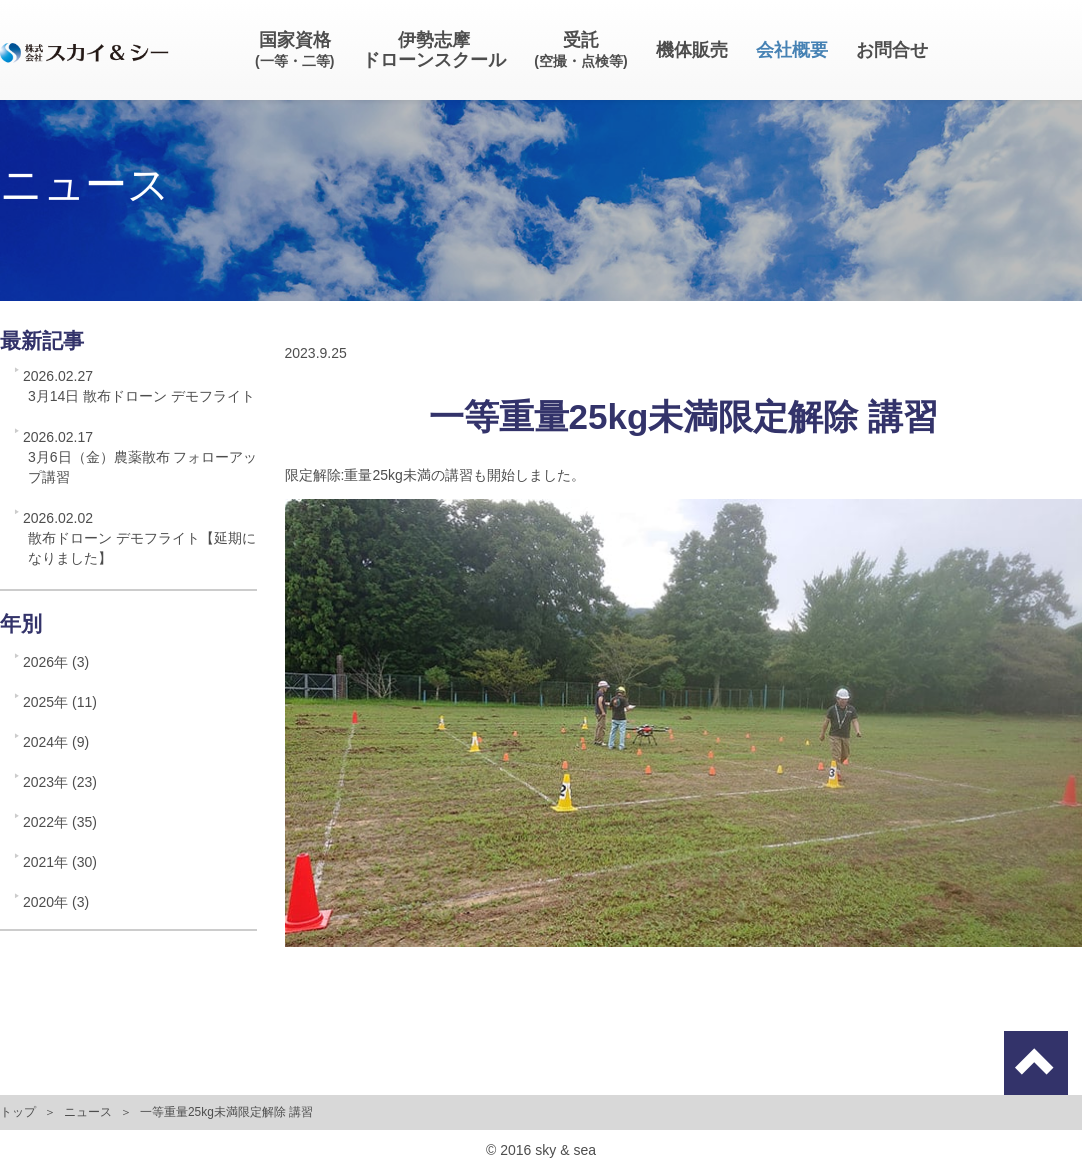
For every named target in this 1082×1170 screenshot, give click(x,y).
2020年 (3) (56, 902)
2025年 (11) (60, 702)
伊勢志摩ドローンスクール (434, 50)
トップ (18, 1112)
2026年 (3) (56, 662)
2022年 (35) (60, 822)
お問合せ (892, 50)
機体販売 (692, 50)
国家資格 (294, 49)
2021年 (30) (60, 862)
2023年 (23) (60, 782)
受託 (580, 49)
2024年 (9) (56, 742)
